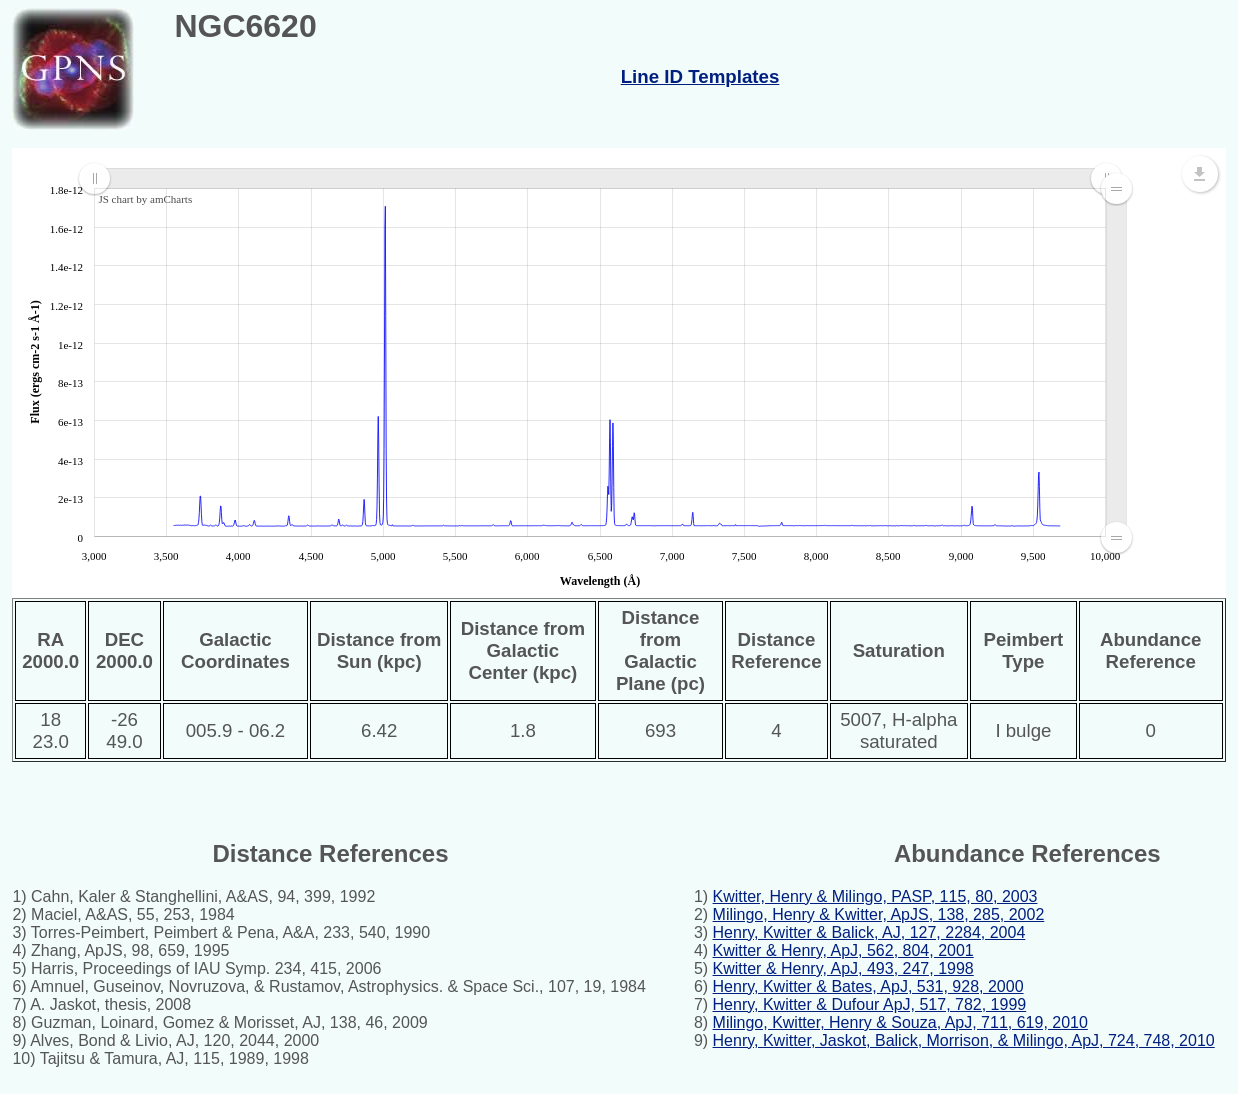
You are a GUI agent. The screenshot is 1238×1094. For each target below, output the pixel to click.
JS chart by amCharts (145, 199)
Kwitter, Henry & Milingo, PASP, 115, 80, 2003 (875, 896)
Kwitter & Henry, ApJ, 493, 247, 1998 (843, 968)
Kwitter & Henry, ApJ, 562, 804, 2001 (843, 950)
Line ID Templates (700, 76)
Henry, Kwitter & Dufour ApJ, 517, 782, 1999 (870, 1004)
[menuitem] (600, 179)
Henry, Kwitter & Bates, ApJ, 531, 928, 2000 (868, 986)
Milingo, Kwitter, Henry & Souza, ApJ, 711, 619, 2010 (900, 1022)
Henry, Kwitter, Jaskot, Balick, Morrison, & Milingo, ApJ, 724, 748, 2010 (964, 1040)
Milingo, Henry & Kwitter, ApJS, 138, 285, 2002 (879, 914)
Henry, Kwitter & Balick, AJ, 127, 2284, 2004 (869, 932)
